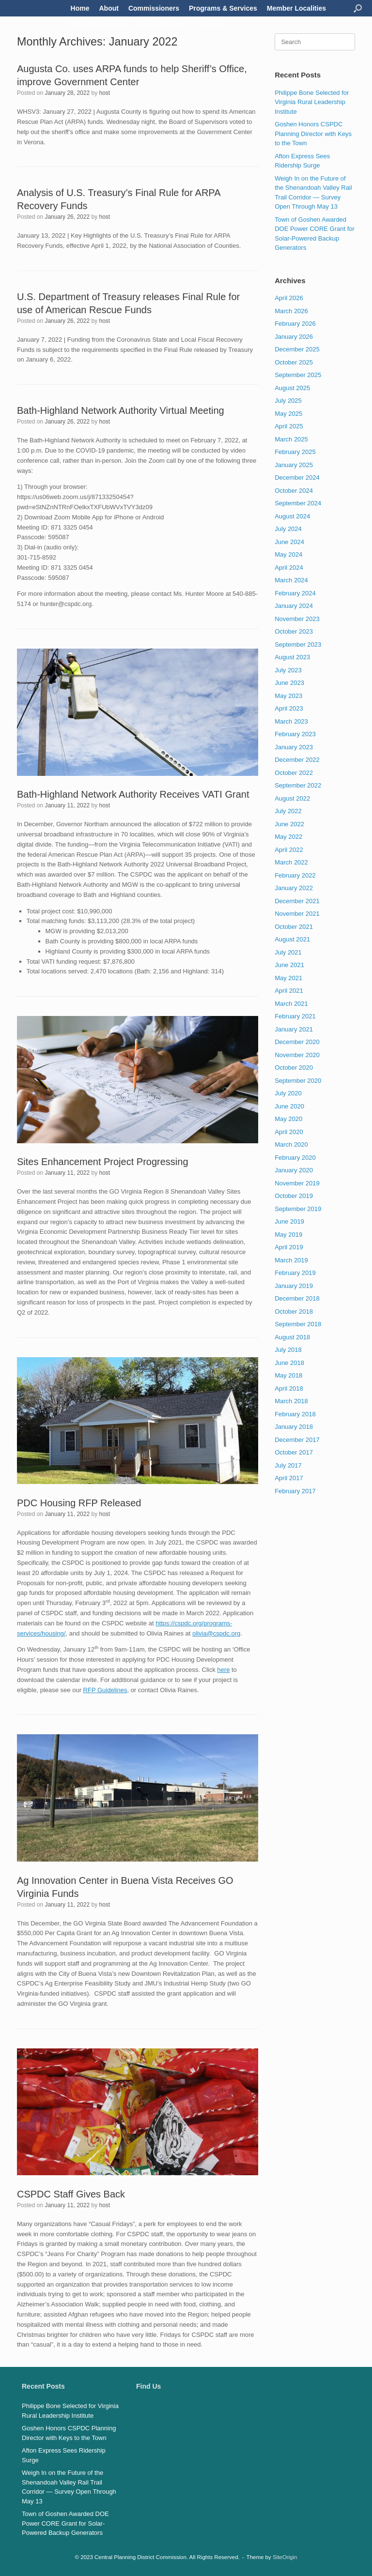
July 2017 (288, 1465)
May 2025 (288, 413)
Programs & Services (223, 8)
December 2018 (297, 1298)
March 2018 (291, 1401)
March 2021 (291, 1003)
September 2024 (298, 503)
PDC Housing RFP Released (79, 1503)
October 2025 (294, 362)
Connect (210, 25)
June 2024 (289, 542)
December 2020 (297, 1042)
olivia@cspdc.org (216, 1633)
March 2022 (291, 862)
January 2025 (294, 465)
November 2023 (297, 618)
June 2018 (289, 1362)
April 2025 (289, 426)
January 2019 (294, 1285)
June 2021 (289, 965)
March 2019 (291, 1260)
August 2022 (292, 798)
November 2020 (297, 1055)
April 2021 (289, 990)
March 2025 (291, 439)
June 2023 (289, 682)
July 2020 (288, 1093)
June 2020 (289, 1106)
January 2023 (294, 747)
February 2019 (295, 1272)
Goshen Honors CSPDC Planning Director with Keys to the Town (313, 134)
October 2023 (294, 631)
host (104, 93)
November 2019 (297, 1183)
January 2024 (294, 605)
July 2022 (288, 811)
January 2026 (294, 336)
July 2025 (288, 400)
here (223, 1669)
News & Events (162, 25)
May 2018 (288, 1375)
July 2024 (288, 528)
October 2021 (294, 926)
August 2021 (292, 939)
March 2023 (291, 721)
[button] (357, 8)
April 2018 (289, 1388)
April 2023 (289, 708)
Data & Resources (100, 25)
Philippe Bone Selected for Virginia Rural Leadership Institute (312, 102)
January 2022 (294, 888)
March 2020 (291, 1144)
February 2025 (295, 451)
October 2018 (294, 1311)
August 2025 (292, 388)
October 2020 (294, 1067)
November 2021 (297, 913)
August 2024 (292, 516)
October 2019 (294, 1195)
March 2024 (291, 580)
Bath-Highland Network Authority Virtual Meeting (120, 410)
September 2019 (298, 1208)
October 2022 (294, 772)
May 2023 (288, 695)
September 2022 (298, 785)
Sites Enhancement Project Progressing (102, 1161)
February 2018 (295, 1414)
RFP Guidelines (105, 1690)
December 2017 (297, 1439)
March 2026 (291, 311)
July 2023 (288, 670)
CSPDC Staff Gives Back (71, 2194)
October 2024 (294, 490)
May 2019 (288, 1234)
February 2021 (295, 1016)
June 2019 (289, 1221)
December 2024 (297, 477)
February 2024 (295, 593)
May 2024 (288, 554)
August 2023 (292, 657)
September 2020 (298, 1080)
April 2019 (289, 1247)
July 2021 (288, 952)
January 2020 (294, 1170)
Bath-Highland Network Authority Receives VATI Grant (133, 794)
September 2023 (298, 644)
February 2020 (295, 1157)
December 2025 (297, 349)
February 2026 (295, 323)
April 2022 (289, 849)
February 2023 (295, 734)
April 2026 (289, 298)
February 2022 (295, 875)
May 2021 (288, 978)
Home (80, 8)
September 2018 (298, 1324)
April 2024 (289, 567)
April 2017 (289, 1478)
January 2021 (294, 1029)
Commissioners (153, 8)
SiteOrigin (285, 2557)
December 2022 (297, 759)
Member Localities (296, 8)
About (109, 8)
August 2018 (292, 1337)
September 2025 (298, 375)
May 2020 (288, 1118)
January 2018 (294, 1426)
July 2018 (288, 1349)
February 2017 (295, 1491)
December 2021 (297, 901)
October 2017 (294, 1452)
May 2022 (288, 836)
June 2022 (289, 824)
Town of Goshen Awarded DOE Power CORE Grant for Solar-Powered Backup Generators (65, 2523)
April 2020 (289, 1132)
